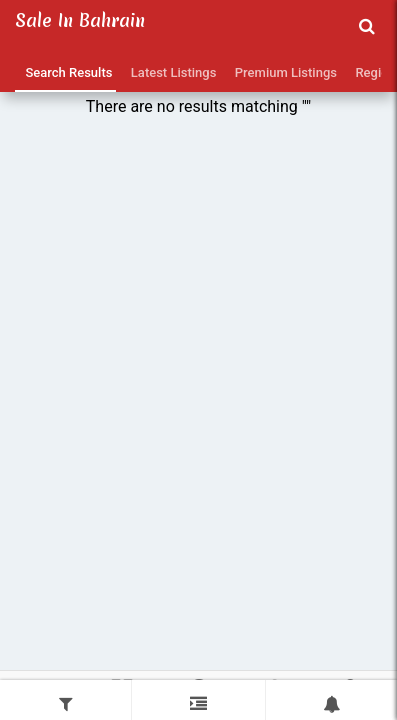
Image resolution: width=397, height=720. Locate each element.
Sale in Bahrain (80, 20)
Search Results (65, 72)
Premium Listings (282, 72)
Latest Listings (170, 72)
